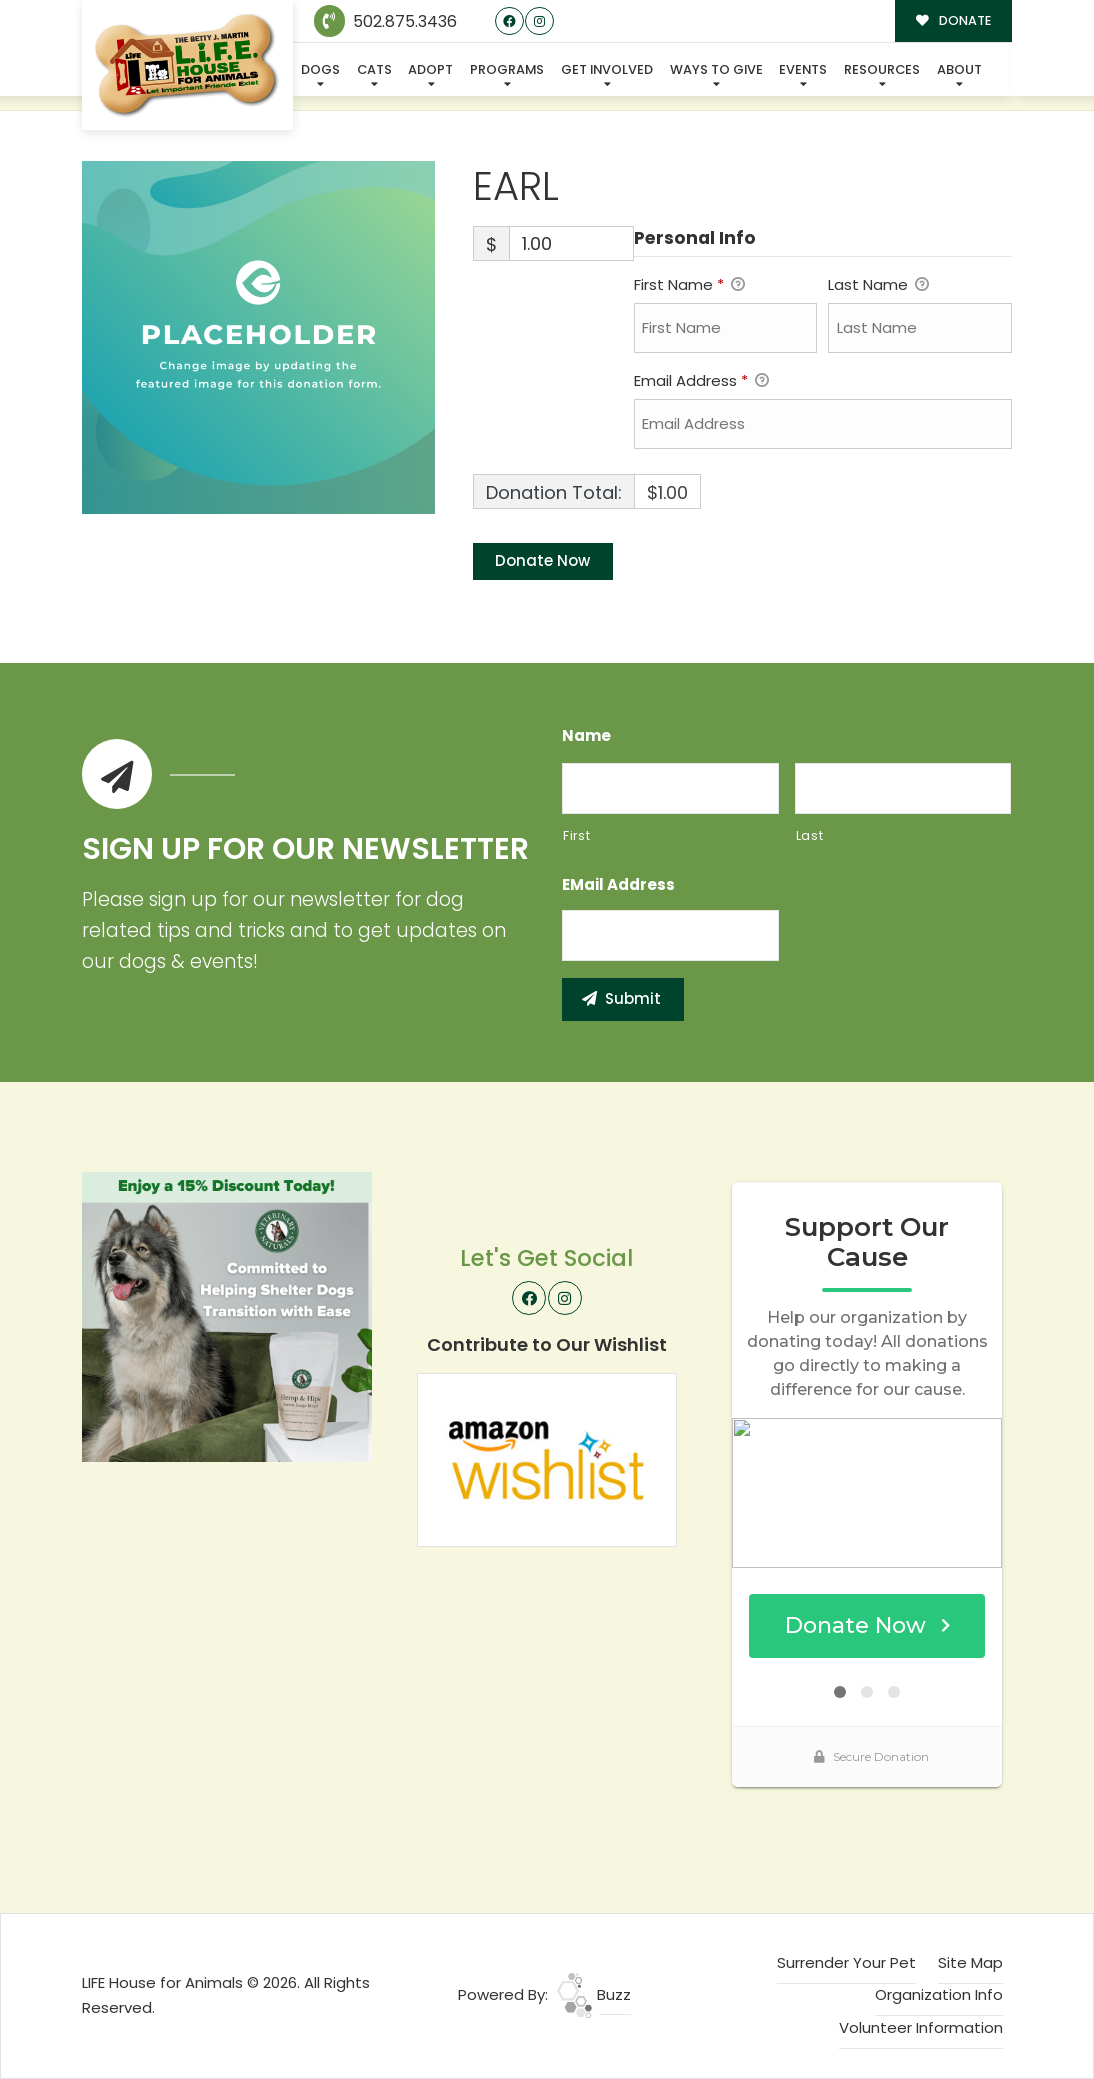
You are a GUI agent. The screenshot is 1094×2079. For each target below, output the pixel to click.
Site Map (970, 1962)
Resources (882, 69)
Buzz (594, 1994)
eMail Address (618, 885)
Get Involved (607, 69)
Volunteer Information (921, 2027)
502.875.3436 (385, 21)
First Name (689, 286)
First (576, 835)
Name (586, 736)
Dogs (320, 69)
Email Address (701, 382)
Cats (374, 69)
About (959, 69)
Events (803, 69)
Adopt (430, 69)
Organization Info (939, 1994)
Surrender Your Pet (846, 1962)
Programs (507, 69)
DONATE (953, 20)
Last (810, 835)
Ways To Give (716, 69)
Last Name (878, 286)
